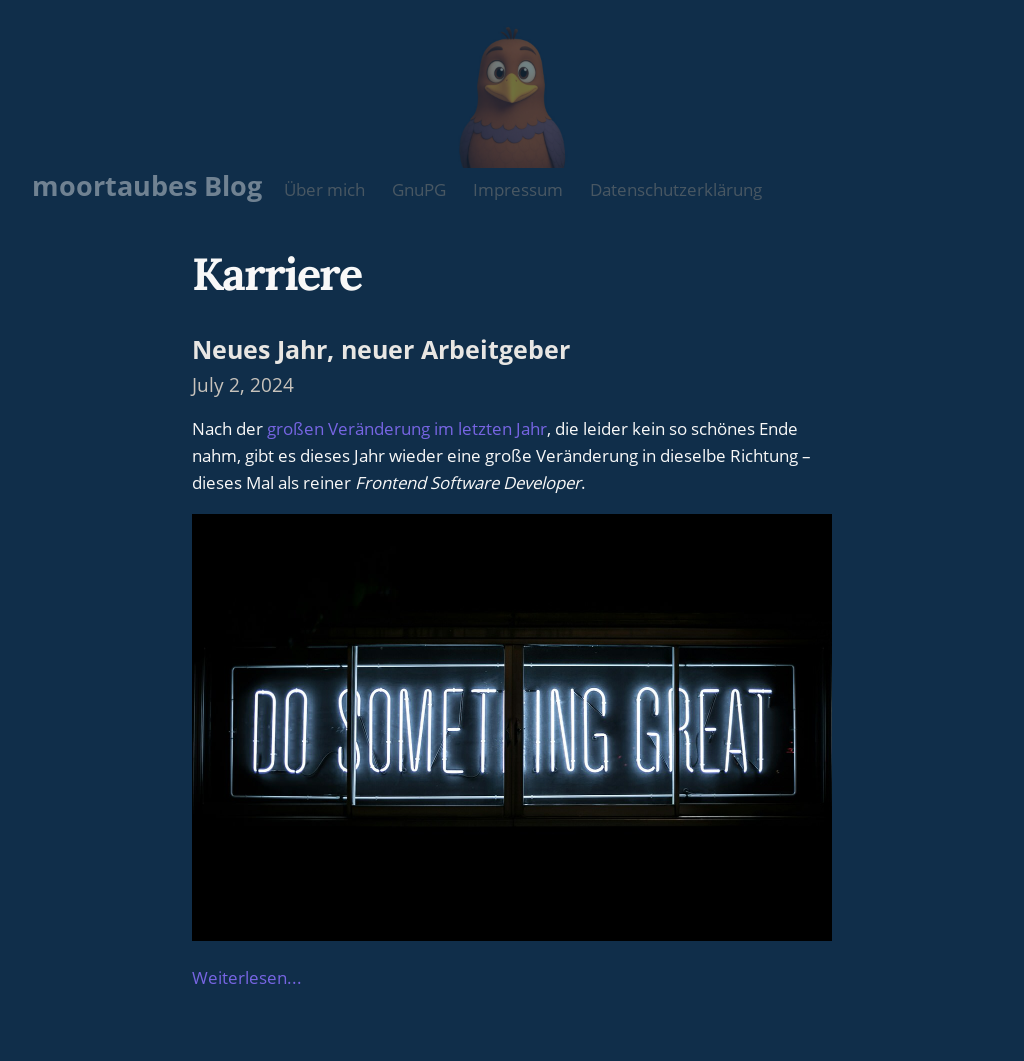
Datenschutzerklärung (676, 189)
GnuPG (419, 189)
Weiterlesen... (247, 977)
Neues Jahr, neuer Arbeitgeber (381, 349)
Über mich (324, 189)
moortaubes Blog (147, 185)
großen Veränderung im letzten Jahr (407, 428)
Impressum (518, 189)
